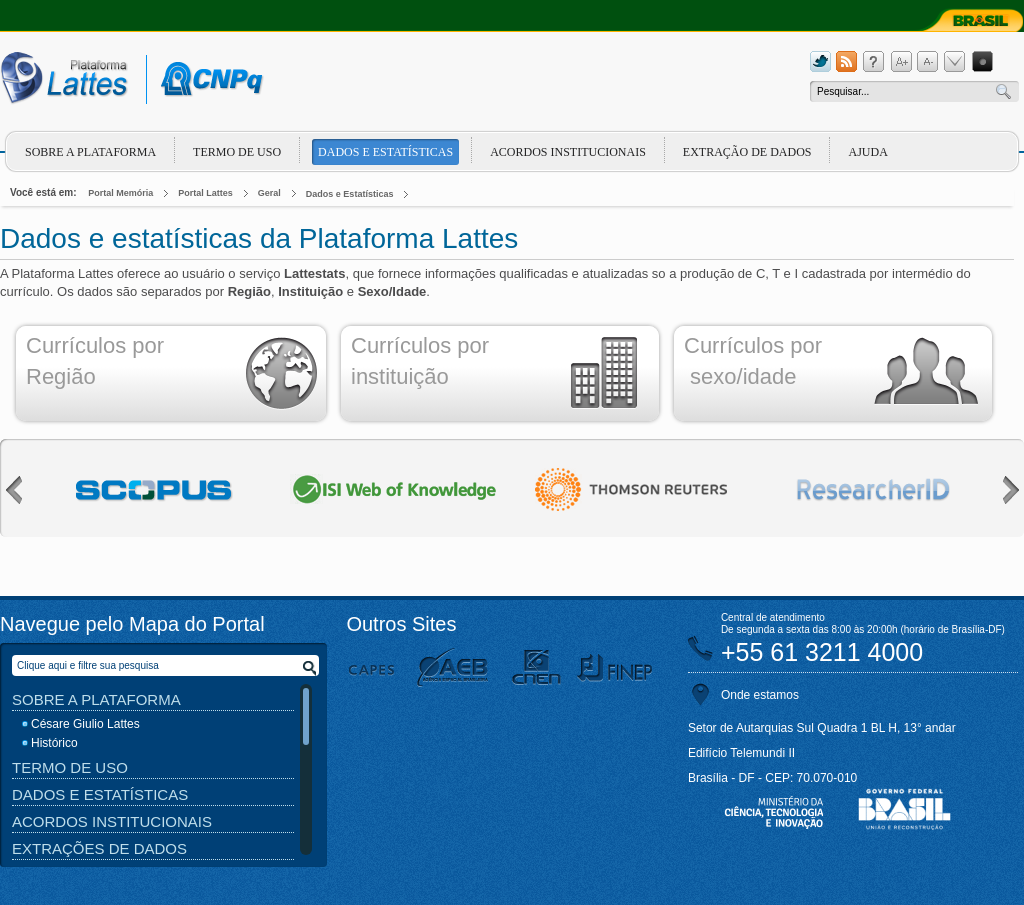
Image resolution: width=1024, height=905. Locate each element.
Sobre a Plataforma (96, 699)
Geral (269, 193)
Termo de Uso (237, 152)
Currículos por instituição (420, 361)
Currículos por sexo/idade (753, 361)
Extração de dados (747, 152)
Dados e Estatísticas (385, 152)
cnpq (208, 79)
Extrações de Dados (99, 848)
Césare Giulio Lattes (85, 724)
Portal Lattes (205, 193)
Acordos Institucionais (568, 152)
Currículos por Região (95, 361)
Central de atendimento (773, 617)
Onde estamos (760, 695)
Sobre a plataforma (90, 152)
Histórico (54, 743)
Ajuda (867, 152)
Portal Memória (120, 193)
